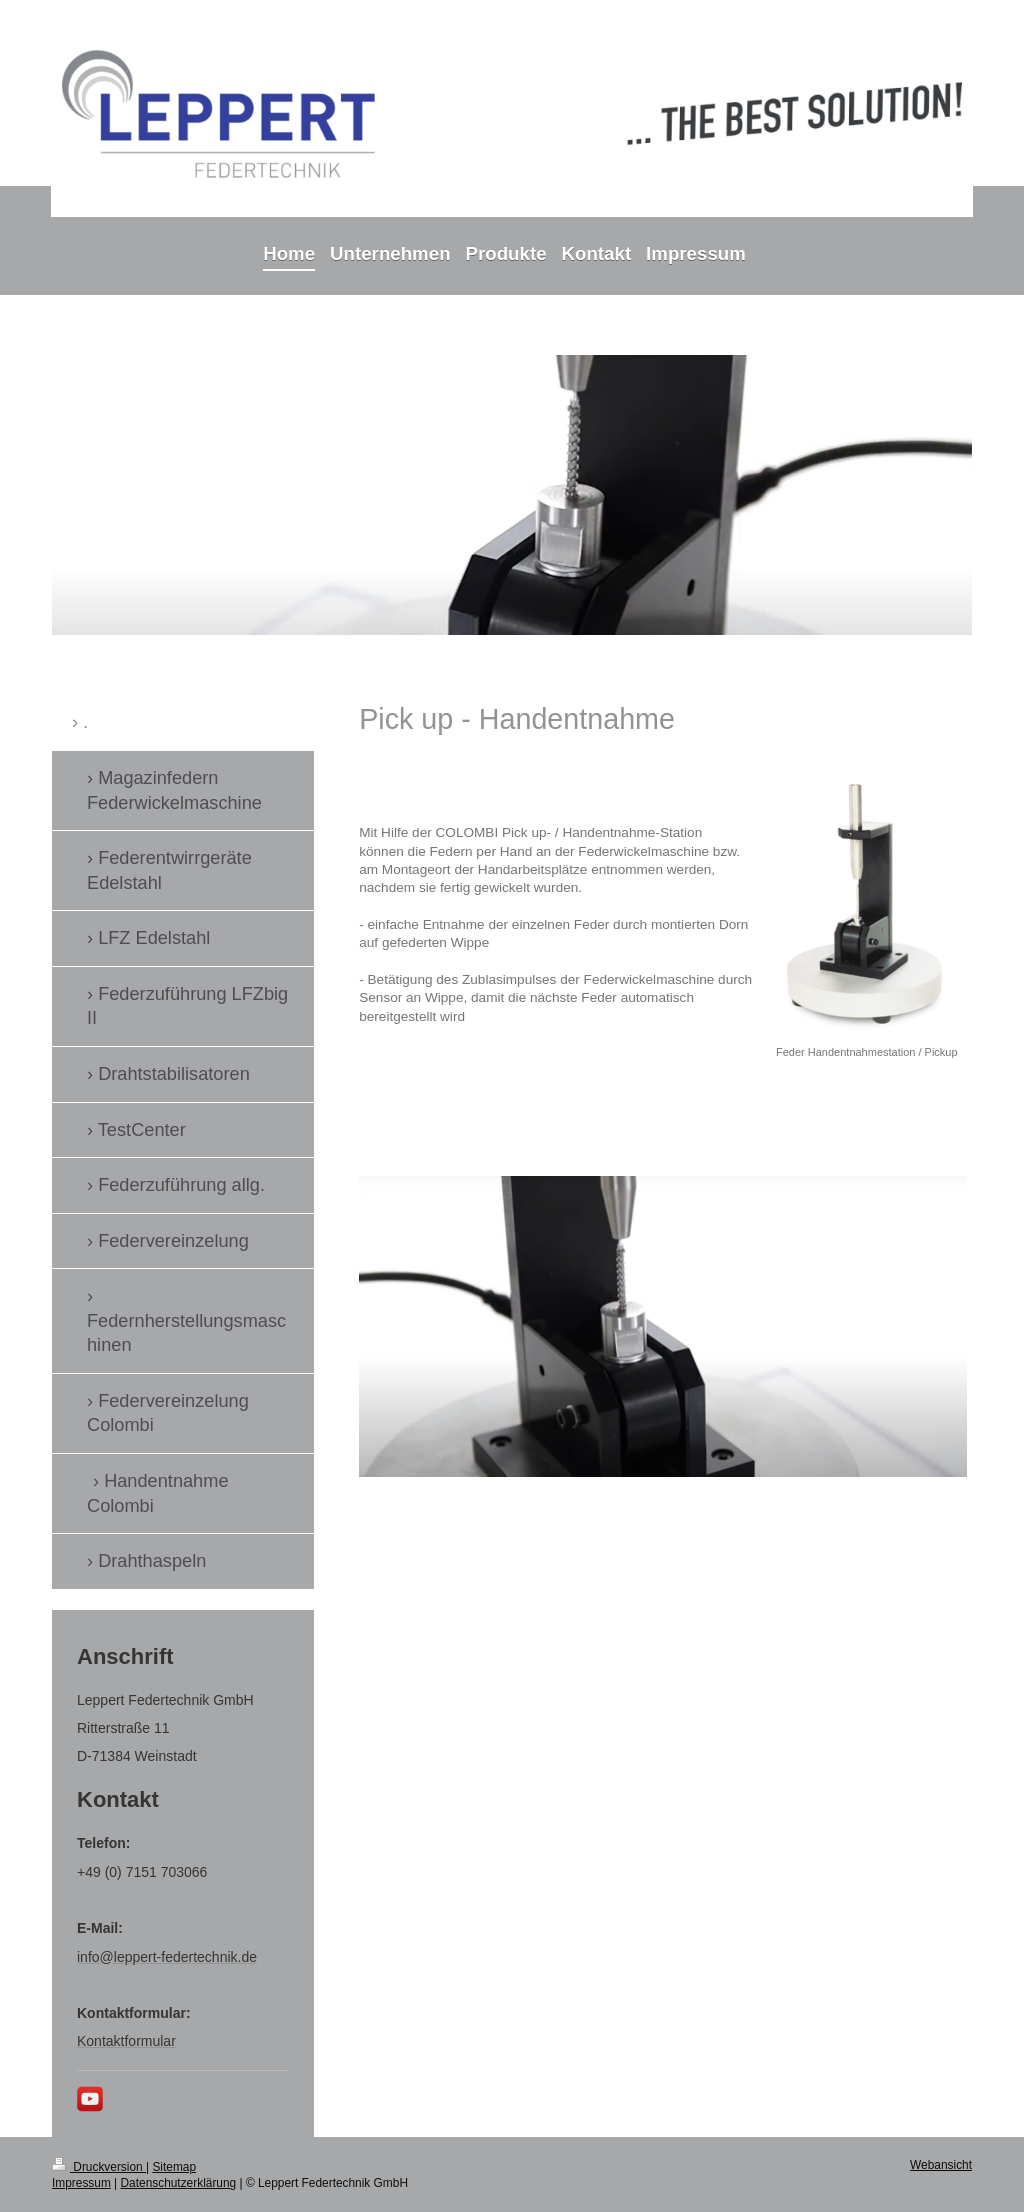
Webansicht (941, 2165)
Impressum (81, 2183)
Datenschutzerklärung (179, 2183)
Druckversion (99, 2167)
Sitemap (174, 2167)
